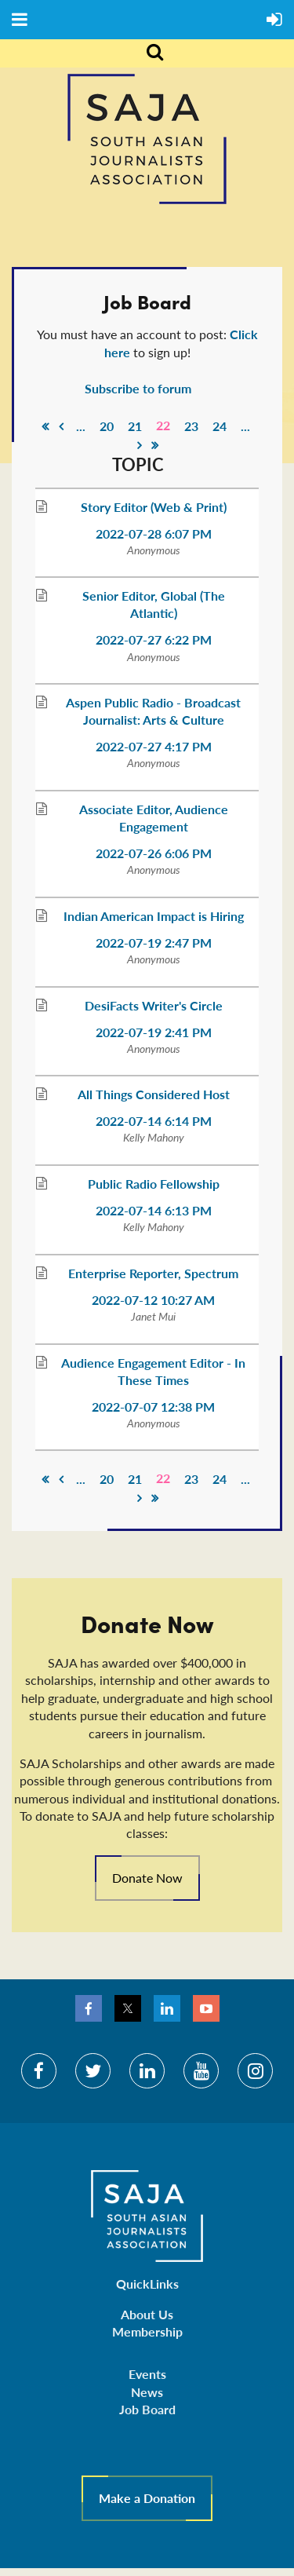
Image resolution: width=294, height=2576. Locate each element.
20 (106, 425)
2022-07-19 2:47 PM (154, 942)
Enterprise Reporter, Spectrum (153, 1273)
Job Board (147, 2409)
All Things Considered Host (154, 1094)
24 (219, 425)
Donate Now (147, 1877)
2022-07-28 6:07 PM (154, 533)
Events (147, 2373)
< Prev (61, 426)
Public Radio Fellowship (154, 1183)
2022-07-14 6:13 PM (154, 1210)
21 (135, 425)
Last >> (155, 445)
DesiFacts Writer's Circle (154, 1005)
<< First (45, 426)
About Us (147, 2314)
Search (146, 53)
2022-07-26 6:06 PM (154, 853)
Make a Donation (147, 2497)
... (81, 425)
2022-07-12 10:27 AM (153, 1299)
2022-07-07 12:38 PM (153, 1406)
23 (191, 425)
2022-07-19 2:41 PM (154, 1032)
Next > (139, 445)
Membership (147, 2331)
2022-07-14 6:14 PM (154, 1120)
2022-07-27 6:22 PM (154, 639)
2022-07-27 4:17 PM (154, 746)
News (147, 2391)
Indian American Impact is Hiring (154, 915)
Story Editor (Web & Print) (154, 506)
